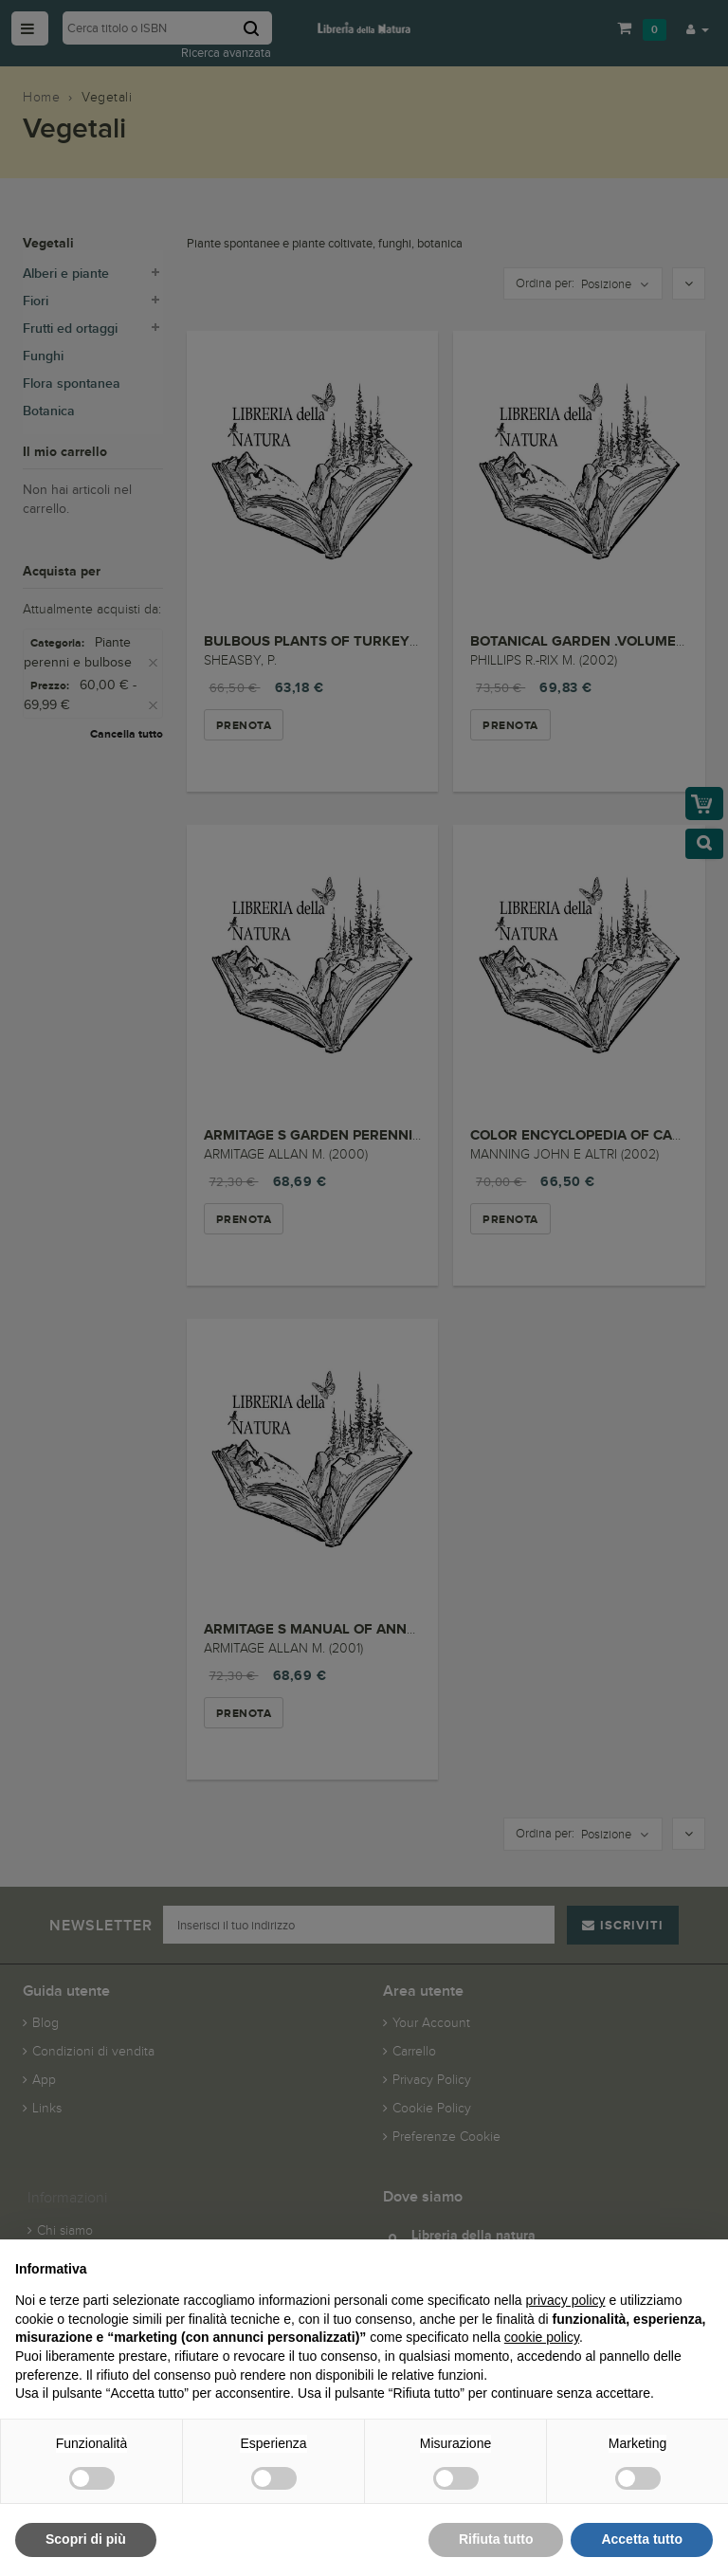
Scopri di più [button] (86, 2539)
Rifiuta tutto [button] (496, 2539)
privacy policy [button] (566, 2300)
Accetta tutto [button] (641, 2539)
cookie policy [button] (541, 2337)
